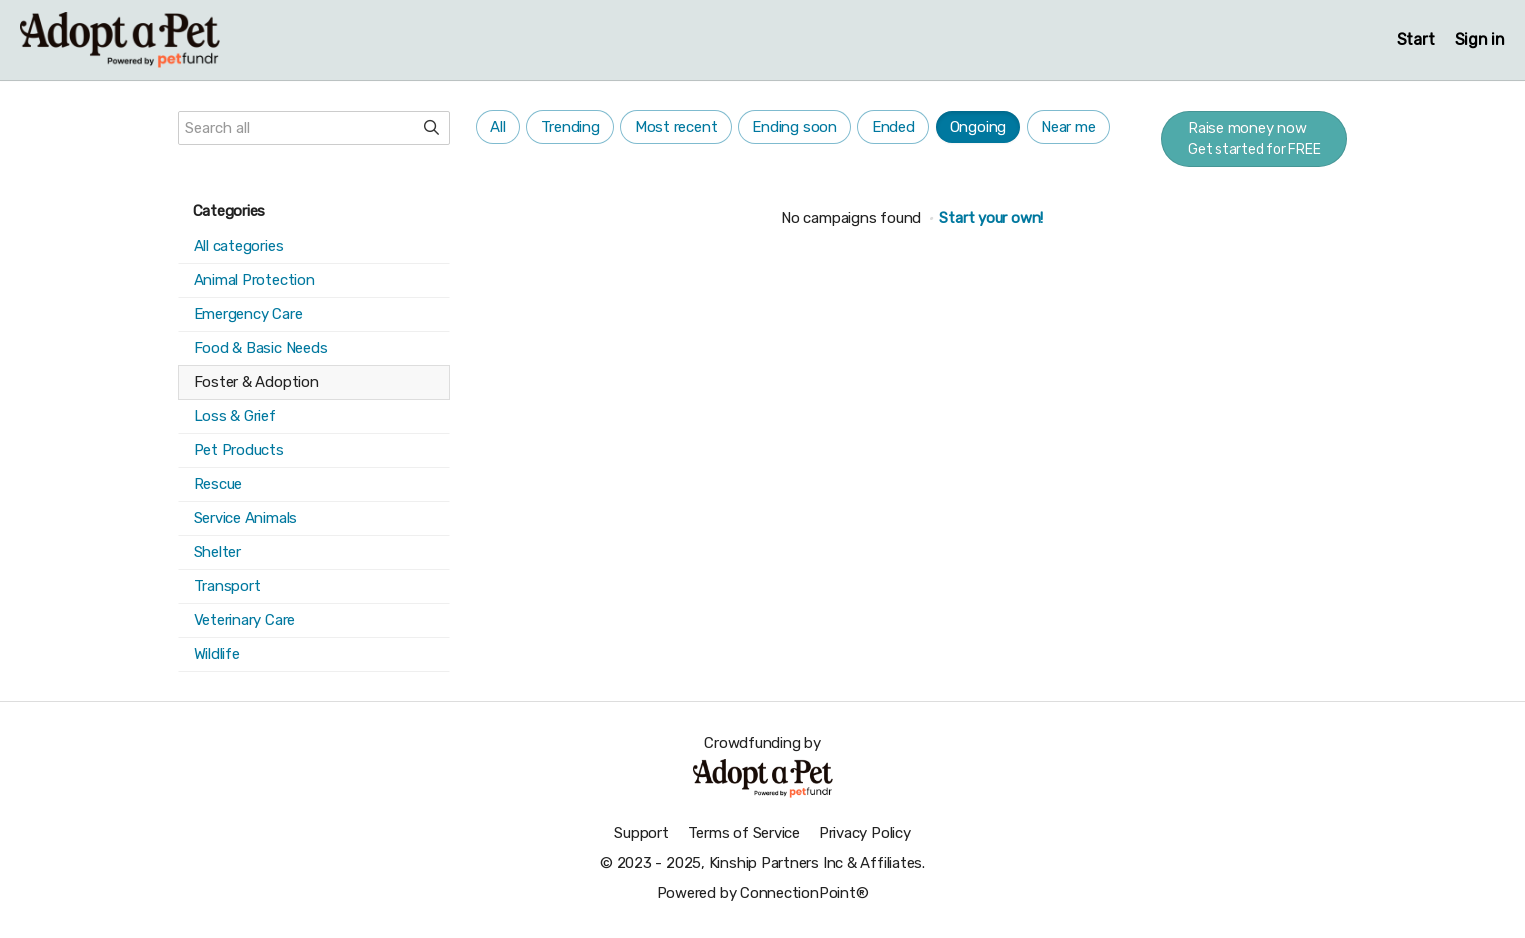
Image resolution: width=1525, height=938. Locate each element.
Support (641, 833)
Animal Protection (254, 280)
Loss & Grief (235, 416)
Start (1416, 39)
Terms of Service (744, 833)
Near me (1068, 127)
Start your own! (991, 218)
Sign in (1480, 39)
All (497, 127)
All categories (239, 246)
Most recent (676, 127)
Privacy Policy (865, 833)
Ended (893, 127)
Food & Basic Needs (261, 348)
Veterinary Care (245, 620)
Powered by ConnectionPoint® (763, 893)
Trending (570, 127)
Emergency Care (248, 314)
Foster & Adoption (256, 382)
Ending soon (794, 127)
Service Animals (246, 518)
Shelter (217, 552)
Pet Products (239, 450)
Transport (227, 586)
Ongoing (978, 127)
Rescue (218, 484)
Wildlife (217, 654)
